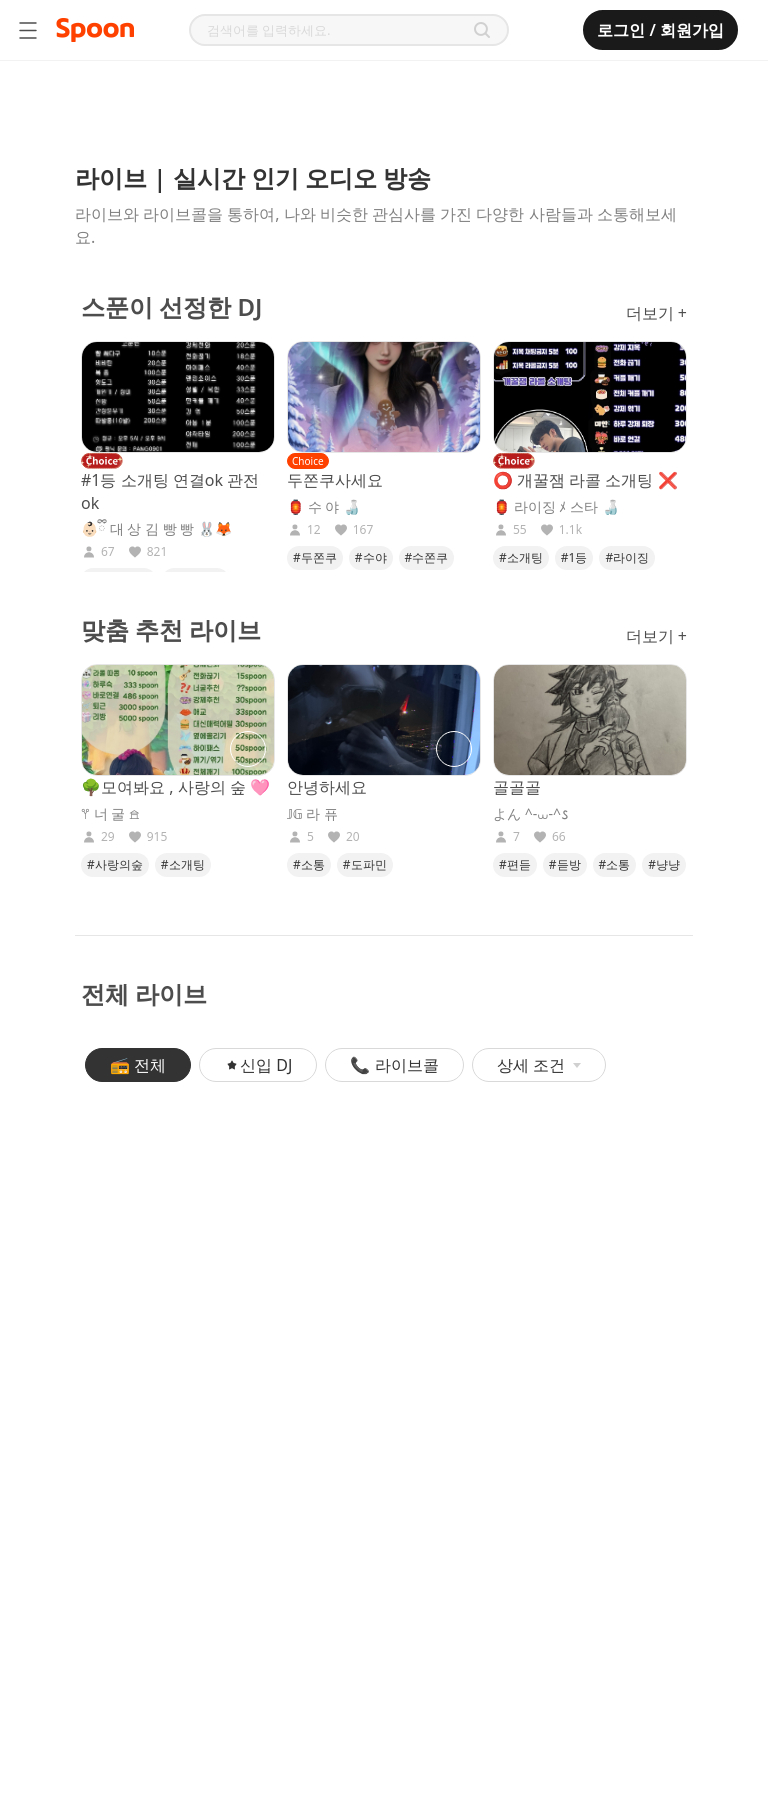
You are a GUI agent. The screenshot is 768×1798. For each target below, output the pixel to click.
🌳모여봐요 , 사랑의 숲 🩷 (175, 787)
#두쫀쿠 (315, 557)
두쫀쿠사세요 (335, 480)
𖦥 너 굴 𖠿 (110, 814)
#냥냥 (664, 864)
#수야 (371, 557)
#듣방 (565, 864)
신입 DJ (258, 1065)
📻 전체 (138, 1065)
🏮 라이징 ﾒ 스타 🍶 (556, 507)
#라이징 (627, 557)
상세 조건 (539, 1065)
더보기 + (656, 313)
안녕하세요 (327, 787)
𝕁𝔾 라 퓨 (312, 814)
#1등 (574, 557)
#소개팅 (521, 557)
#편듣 (515, 864)
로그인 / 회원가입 (660, 30)
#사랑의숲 (115, 864)
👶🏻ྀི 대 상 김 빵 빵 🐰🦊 (156, 529)
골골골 (517, 787)
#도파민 (365, 864)
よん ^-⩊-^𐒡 (530, 814)
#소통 (309, 864)
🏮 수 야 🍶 (323, 507)
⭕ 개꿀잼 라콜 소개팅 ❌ (585, 480)
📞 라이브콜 (394, 1065)
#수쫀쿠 (427, 557)
